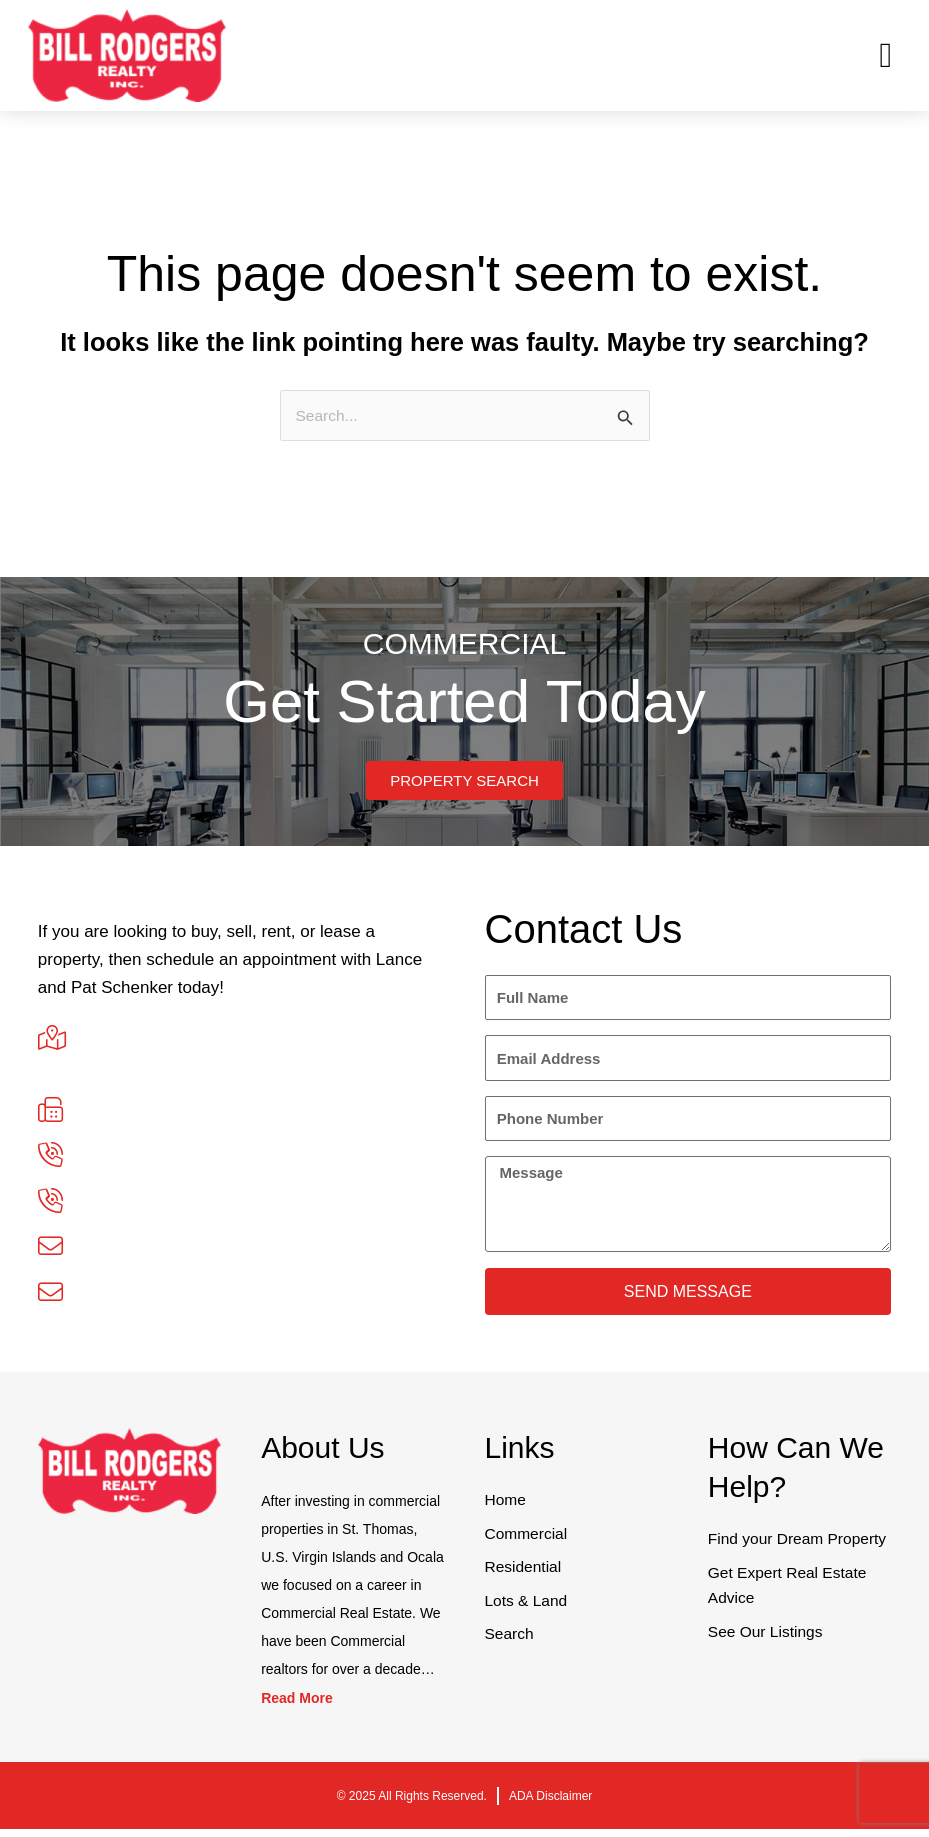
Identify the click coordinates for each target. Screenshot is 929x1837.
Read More (297, 1706)
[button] (886, 55)
